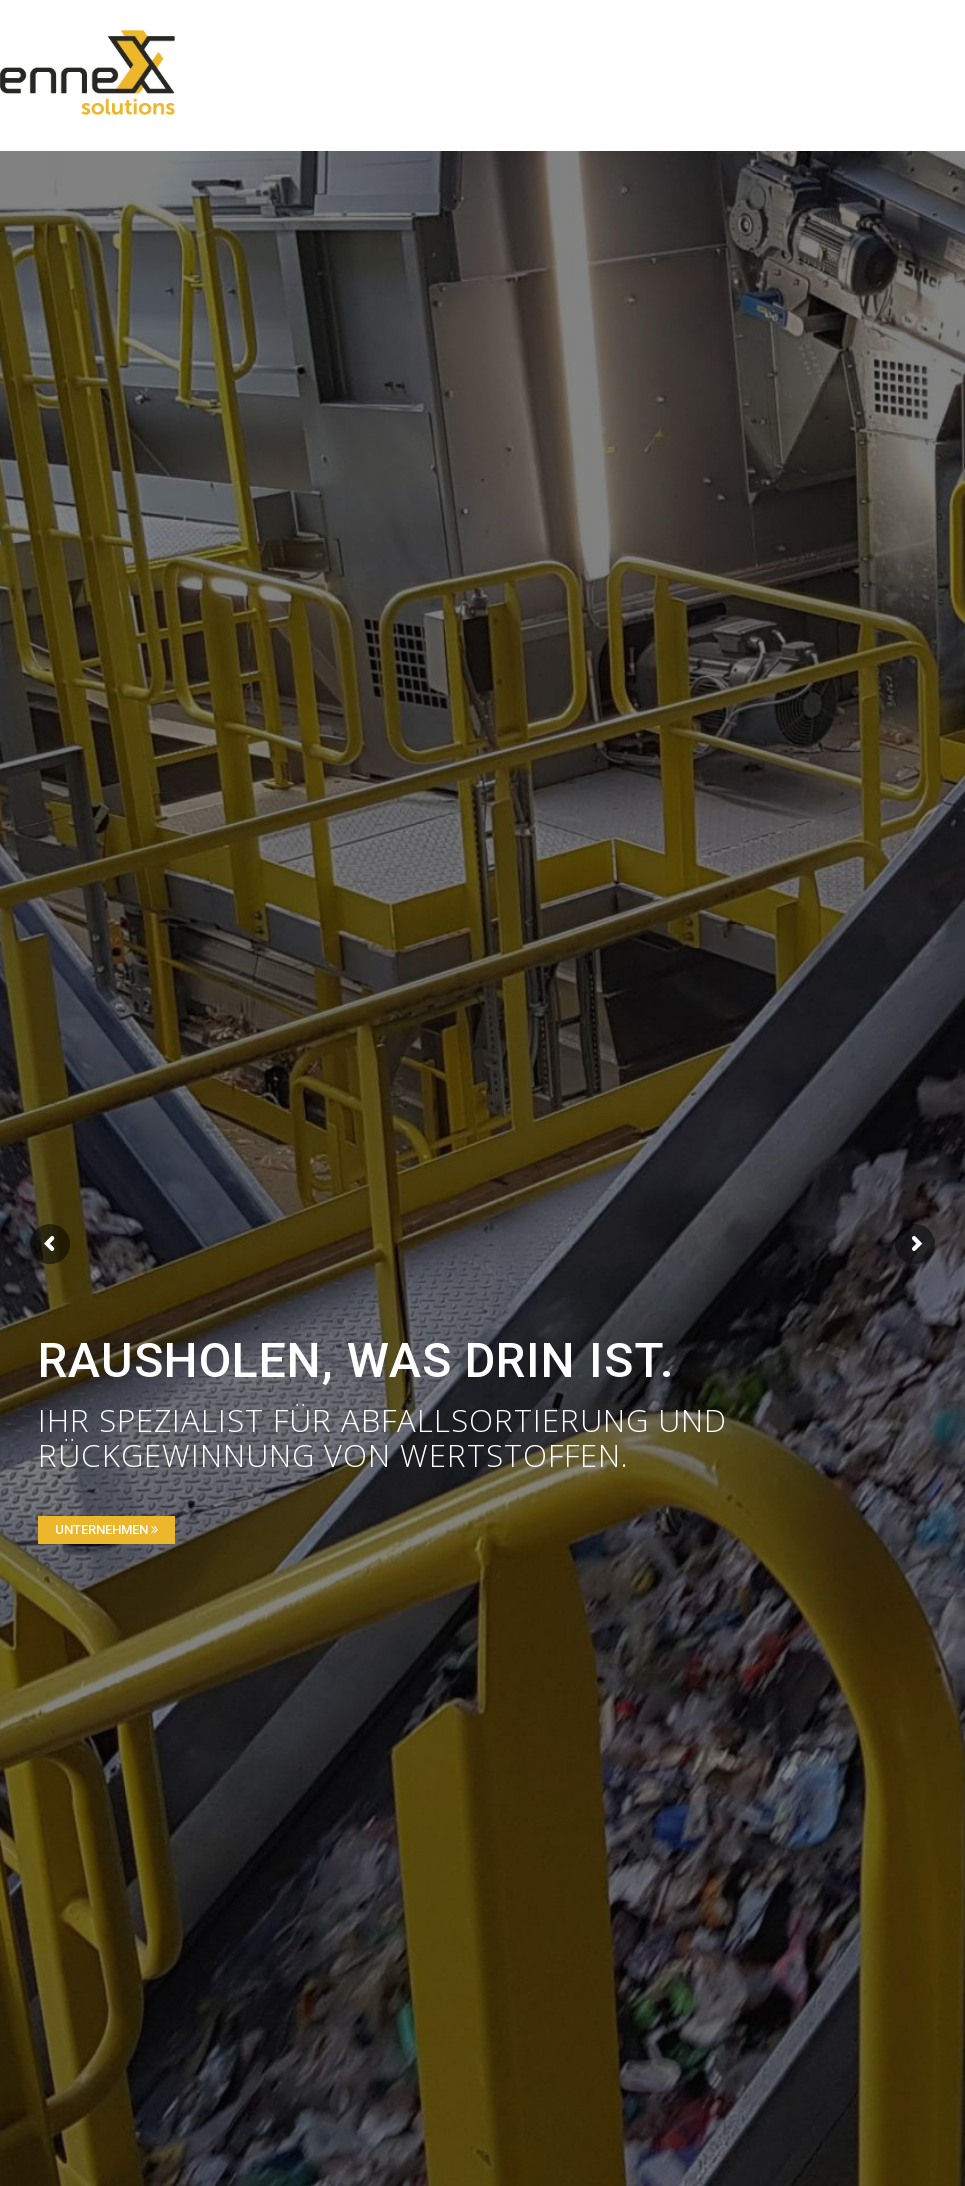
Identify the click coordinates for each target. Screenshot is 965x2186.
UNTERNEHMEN (106, 1529)
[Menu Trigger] (889, 42)
